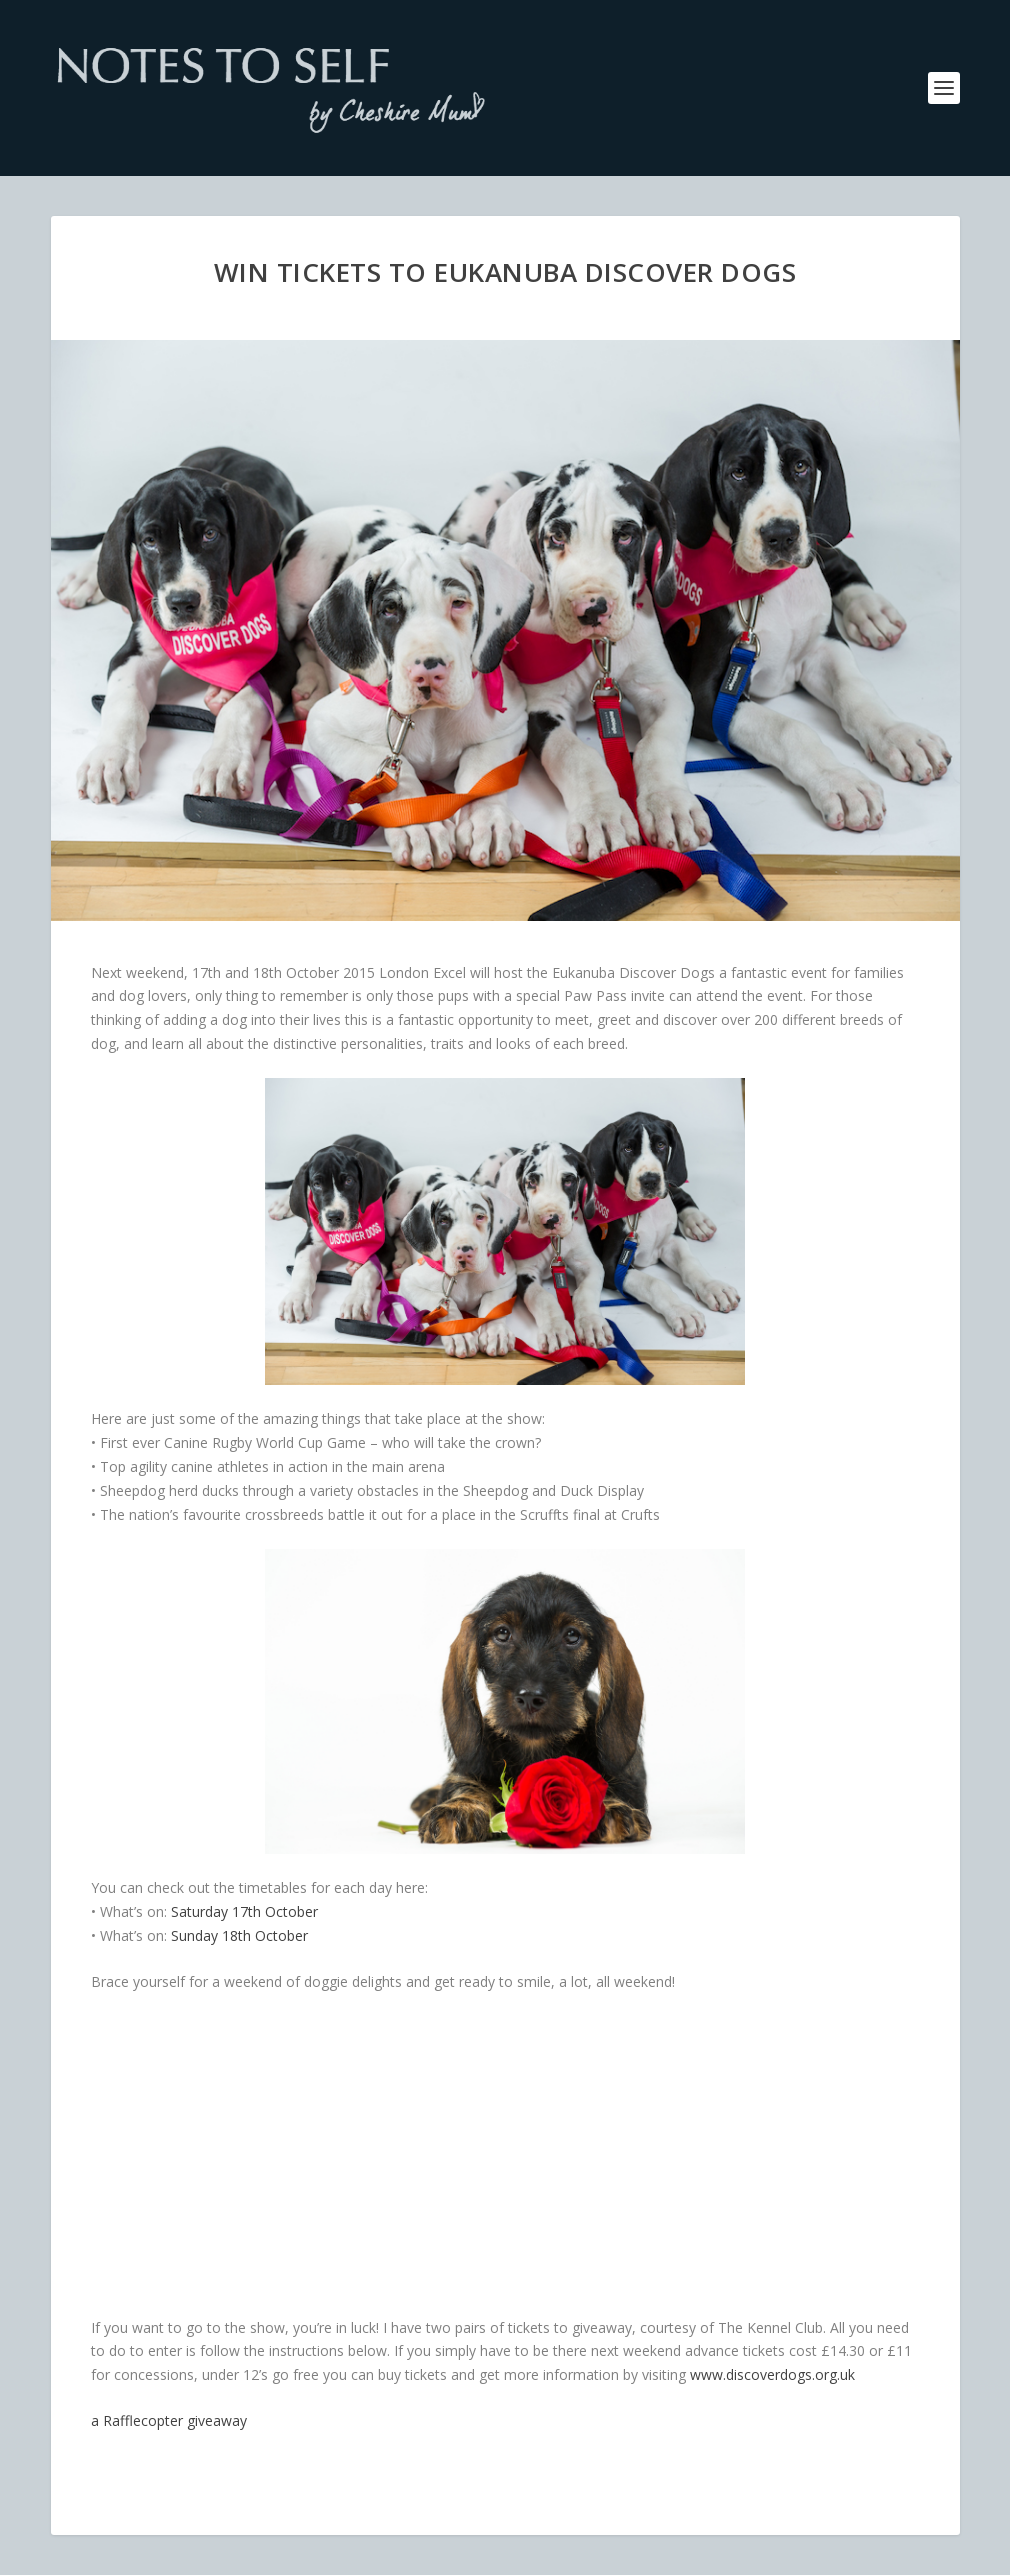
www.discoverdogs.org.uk (772, 2374)
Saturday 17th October (244, 1911)
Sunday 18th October (239, 1935)
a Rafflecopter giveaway (169, 2420)
